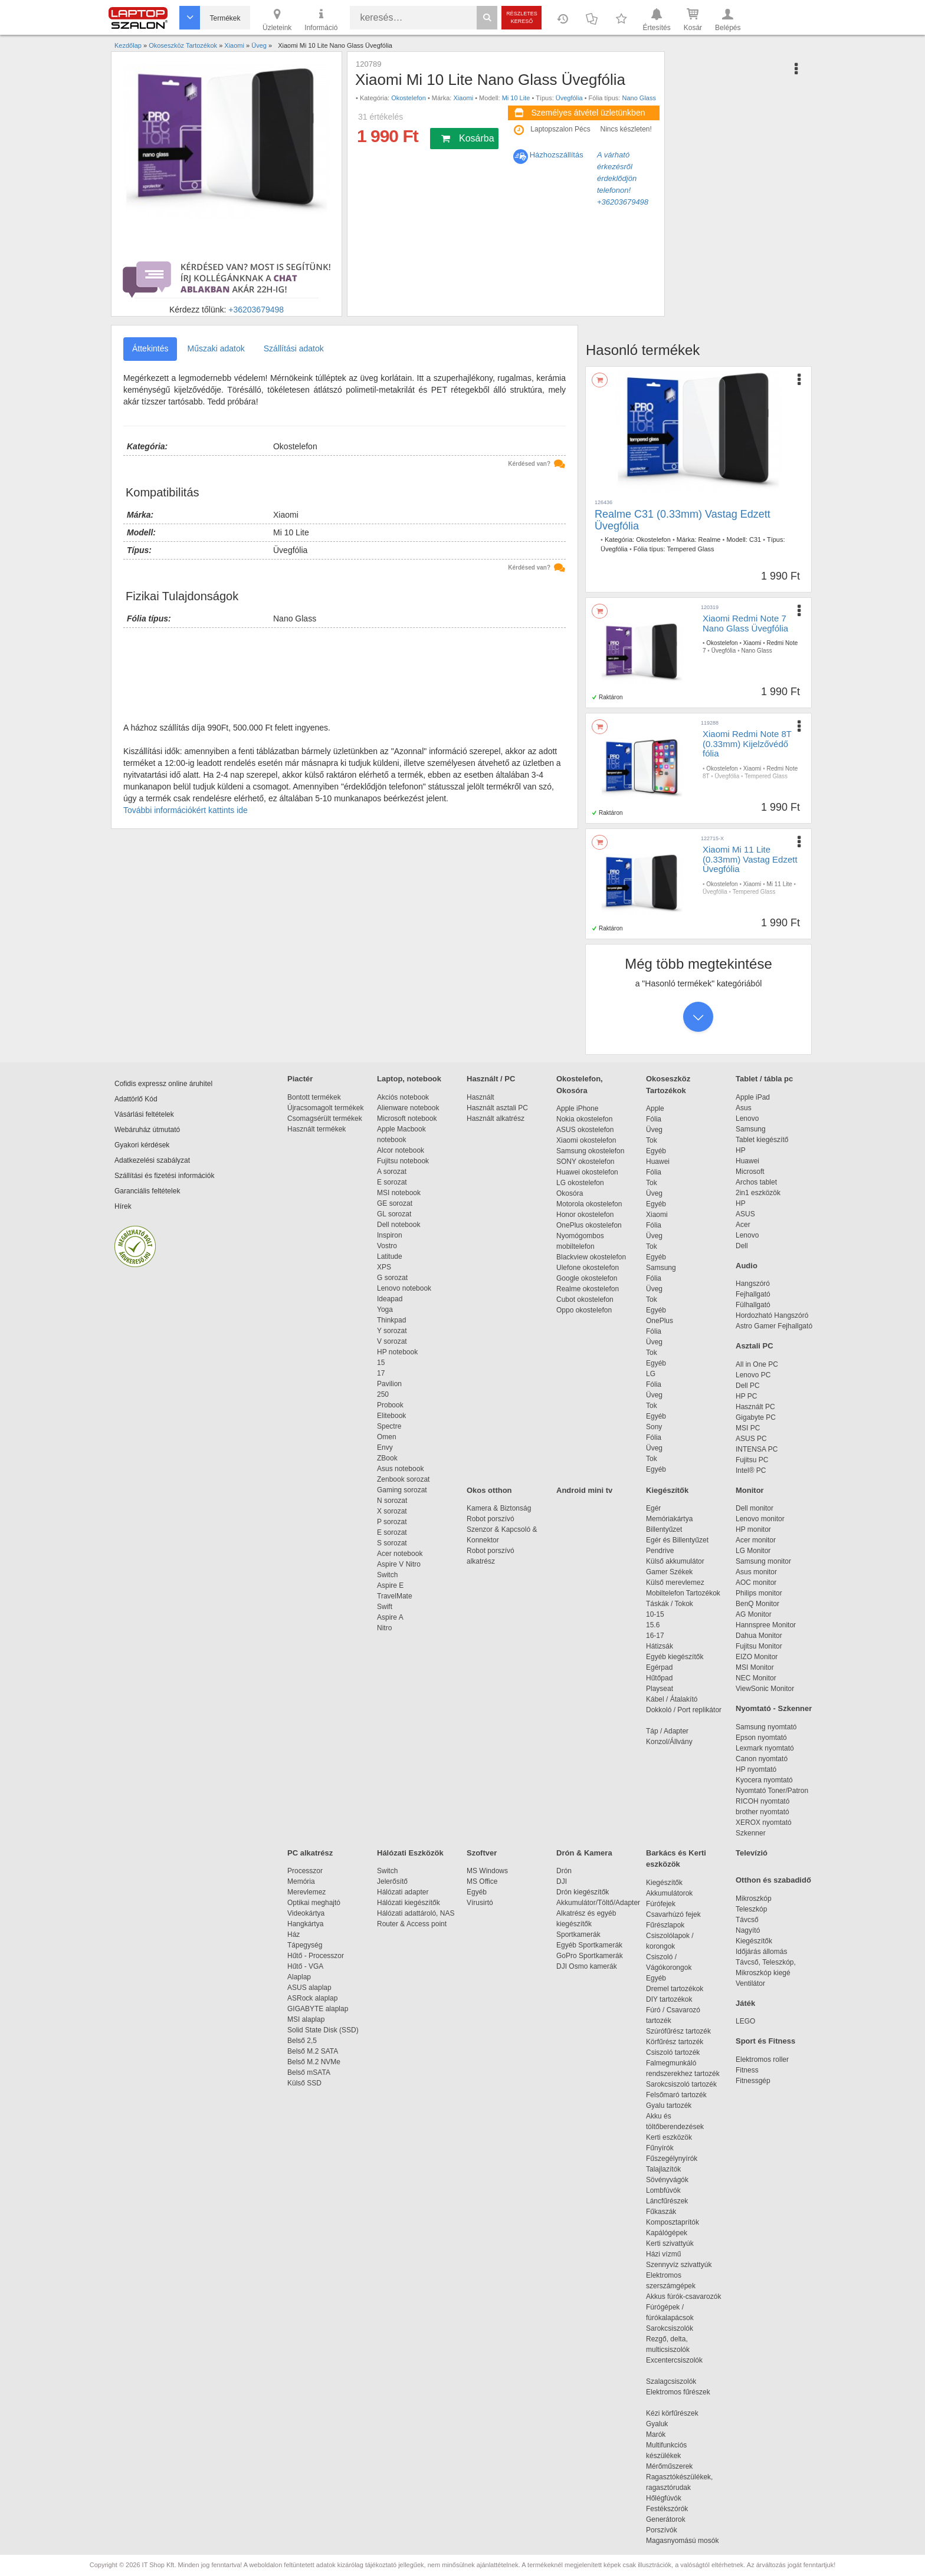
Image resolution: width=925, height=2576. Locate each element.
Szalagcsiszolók (671, 2381)
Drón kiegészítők (582, 1892)
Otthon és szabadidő (773, 1880)
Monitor (750, 1490)
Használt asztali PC (497, 1108)
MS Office (482, 1881)
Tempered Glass (690, 548)
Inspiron (389, 1235)
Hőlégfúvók (663, 2498)
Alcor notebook (400, 1150)
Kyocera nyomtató (764, 1780)
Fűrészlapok (671, 1925)
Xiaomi (464, 97)
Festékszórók (667, 2509)
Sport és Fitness (765, 2041)
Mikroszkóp (754, 1898)
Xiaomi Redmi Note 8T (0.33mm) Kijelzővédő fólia (747, 743)
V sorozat (392, 1341)
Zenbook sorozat (403, 1479)
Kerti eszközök (669, 2137)
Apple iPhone (577, 1108)
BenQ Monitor (757, 1604)
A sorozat (391, 1171)
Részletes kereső (521, 17)
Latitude (389, 1256)
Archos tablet (756, 1182)
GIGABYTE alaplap (319, 2009)
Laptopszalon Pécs (560, 129)
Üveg (654, 1130)
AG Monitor (754, 1614)
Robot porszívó (490, 1519)
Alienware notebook (408, 1108)
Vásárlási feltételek (144, 1114)
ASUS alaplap (311, 1987)
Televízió (751, 1852)
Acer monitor (756, 1540)
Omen (386, 1437)
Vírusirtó (480, 1903)
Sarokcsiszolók (673, 2328)
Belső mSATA (310, 2072)
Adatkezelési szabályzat (152, 1160)
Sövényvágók (673, 2180)
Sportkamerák (578, 1934)
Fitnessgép (753, 2081)
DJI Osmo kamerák (588, 1966)
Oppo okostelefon (584, 1310)
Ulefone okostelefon (587, 1268)
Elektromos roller (762, 2059)
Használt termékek (316, 1129)
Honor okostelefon (585, 1214)
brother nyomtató (762, 1812)
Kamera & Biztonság (499, 1508)
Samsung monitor (763, 1561)
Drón (564, 1871)
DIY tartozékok (669, 1999)
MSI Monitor (755, 1667)
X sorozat (392, 1511)
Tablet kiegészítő (762, 1140)
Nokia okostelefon (584, 1119)
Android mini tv (584, 1490)
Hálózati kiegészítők (408, 1903)
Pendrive (660, 1551)
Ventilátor (750, 1983)
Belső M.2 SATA (312, 2051)
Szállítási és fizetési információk (164, 1176)
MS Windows (487, 1871)
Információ (320, 19)
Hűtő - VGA (305, 1966)
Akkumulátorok (675, 1893)
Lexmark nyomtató (765, 1748)
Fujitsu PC (752, 1460)
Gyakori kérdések (141, 1145)
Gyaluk (671, 2424)
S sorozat (392, 1543)
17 (381, 1373)
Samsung (661, 1268)
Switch (387, 1575)
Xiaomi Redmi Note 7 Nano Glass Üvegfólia (745, 623)
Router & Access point (412, 1924)
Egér (653, 1508)
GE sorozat (396, 1203)
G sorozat (392, 1278)
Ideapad (389, 1299)
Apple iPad (753, 1097)
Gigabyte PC (756, 1417)
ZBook (387, 1458)
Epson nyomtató (761, 1737)
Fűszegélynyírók (674, 2158)
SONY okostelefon (585, 1161)
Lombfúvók (663, 2190)
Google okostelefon (586, 1278)
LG (650, 1374)
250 (383, 1394)
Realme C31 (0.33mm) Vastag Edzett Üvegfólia (682, 520)
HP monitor (753, 1529)
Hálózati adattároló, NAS (415, 1913)
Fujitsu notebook (403, 1161)
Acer (743, 1224)
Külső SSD (304, 2083)
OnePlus (659, 1321)
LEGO (745, 2021)
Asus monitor (756, 1572)
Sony (654, 1427)
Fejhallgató (753, 1294)
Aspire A (390, 1617)
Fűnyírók (660, 2148)
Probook (390, 1405)
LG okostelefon (580, 1183)
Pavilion (389, 1384)
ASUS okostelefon (585, 1130)
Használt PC (755, 1407)
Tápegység (304, 1945)
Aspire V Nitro (401, 1564)
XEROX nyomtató (764, 1822)
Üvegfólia (569, 97)
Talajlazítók (663, 2169)
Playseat (659, 1689)
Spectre (389, 1426)
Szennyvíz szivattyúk (678, 2265)
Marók (663, 2434)
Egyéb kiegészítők (674, 1657)
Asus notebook (400, 1469)
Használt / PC (491, 1078)
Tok (651, 1140)
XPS (384, 1267)
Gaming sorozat (404, 1490)
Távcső (747, 1920)
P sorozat (391, 1522)
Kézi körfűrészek (678, 2413)
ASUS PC (751, 1439)
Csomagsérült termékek (324, 1118)
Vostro (387, 1246)
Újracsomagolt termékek (325, 1108)
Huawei (658, 1161)
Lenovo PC (753, 1375)
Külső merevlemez (675, 1582)
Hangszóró (753, 1283)
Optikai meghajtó (313, 1903)
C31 (755, 539)
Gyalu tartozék (668, 2105)
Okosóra (569, 1193)
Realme (709, 539)
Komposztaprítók (672, 2222)
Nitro (384, 1628)
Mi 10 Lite (516, 97)
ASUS (745, 1214)
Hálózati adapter (402, 1892)
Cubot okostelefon (585, 1299)
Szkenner (751, 1833)
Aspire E (390, 1585)
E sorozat (392, 1182)
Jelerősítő (392, 1881)
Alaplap (299, 1977)
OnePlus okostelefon (589, 1225)
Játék (745, 2003)
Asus (744, 1108)
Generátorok (665, 2519)
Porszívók (661, 2530)
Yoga (385, 1309)
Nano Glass (638, 97)
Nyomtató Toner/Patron (772, 1791)
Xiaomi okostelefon (586, 1140)
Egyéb (656, 1151)
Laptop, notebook (409, 1078)
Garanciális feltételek (147, 1191)
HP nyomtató (756, 1769)
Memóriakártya (669, 1519)
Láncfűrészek (673, 2201)
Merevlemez (306, 1892)
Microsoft (750, 1171)
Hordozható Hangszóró (772, 1315)
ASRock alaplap (314, 1998)
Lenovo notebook (404, 1288)
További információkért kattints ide (185, 810)
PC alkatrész (310, 1852)
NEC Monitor (756, 1678)
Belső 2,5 (302, 2041)
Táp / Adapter (667, 1731)
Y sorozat (391, 1331)
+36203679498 (256, 309)
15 (381, 1362)
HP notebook (397, 1352)
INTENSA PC (757, 1449)
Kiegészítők (667, 1490)
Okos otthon (489, 1490)
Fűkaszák (661, 2211)
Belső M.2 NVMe (316, 2062)
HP (741, 1150)
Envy (385, 1447)
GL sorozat (394, 1214)
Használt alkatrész (495, 1118)
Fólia (653, 1119)
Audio (746, 1265)
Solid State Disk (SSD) (323, 2030)
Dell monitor (754, 1508)
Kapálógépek (666, 2233)
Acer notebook (399, 1553)
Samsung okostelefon (590, 1151)
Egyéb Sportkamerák (591, 1945)
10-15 (655, 1614)
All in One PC (757, 1364)
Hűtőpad (659, 1678)
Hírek (123, 1206)
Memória (301, 1881)
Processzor (305, 1871)
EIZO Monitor (757, 1657)
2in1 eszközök (758, 1193)
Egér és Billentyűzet (677, 1540)
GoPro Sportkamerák (589, 1956)
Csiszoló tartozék (673, 2052)
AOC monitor (756, 1582)
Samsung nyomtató (766, 1727)
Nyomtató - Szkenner (774, 1708)
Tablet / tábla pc (764, 1078)
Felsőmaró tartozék (676, 2095)
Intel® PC (751, 1470)
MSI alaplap (305, 2019)
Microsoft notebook (407, 1118)
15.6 (653, 1625)
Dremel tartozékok (680, 1989)
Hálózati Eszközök (410, 1852)
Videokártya (305, 1913)
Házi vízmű (663, 2254)
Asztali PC (754, 1345)
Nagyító (748, 1930)
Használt (480, 1097)
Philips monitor (759, 1593)
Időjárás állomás (761, 1951)
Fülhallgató (753, 1305)
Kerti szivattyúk (670, 2243)
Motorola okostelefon (589, 1204)
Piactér (300, 1078)
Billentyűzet (664, 1529)
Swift (384, 1607)
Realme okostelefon (587, 1289)
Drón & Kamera (584, 1852)
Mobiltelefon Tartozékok (683, 1593)
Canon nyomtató (762, 1759)
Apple (655, 1108)
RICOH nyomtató (762, 1801)
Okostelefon (408, 97)
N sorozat (392, 1500)
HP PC (746, 1396)
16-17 (655, 1635)
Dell (742, 1246)
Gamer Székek (669, 1572)
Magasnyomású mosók (682, 2540)
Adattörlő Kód (136, 1099)
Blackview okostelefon (591, 1257)
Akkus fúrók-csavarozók (683, 2296)
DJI (561, 1881)
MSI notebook (399, 1193)
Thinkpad (391, 1320)
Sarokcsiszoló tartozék (681, 2084)
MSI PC (748, 1428)
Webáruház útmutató (147, 1130)
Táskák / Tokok (669, 1604)
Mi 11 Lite (779, 884)
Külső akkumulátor (675, 1561)
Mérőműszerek (669, 2466)
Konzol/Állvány (669, 1742)
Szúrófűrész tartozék (678, 2031)
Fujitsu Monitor (759, 1646)
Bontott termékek (314, 1097)
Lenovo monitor (760, 1519)
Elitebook (391, 1416)
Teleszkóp (751, 1909)
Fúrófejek (666, 1904)
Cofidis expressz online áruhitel (163, 1084)
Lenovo (747, 1118)
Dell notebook (398, 1224)
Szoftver (482, 1852)
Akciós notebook (403, 1097)
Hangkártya (305, 1924)
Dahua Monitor (759, 1635)
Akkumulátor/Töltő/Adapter (598, 1903)
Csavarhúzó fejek (679, 1914)
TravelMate (396, 1596)
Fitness (747, 2070)
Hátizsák (659, 1646)
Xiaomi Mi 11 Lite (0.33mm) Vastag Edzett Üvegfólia (750, 859)
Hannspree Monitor (766, 1625)
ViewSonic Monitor (765, 1689)
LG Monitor (753, 1551)
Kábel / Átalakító (673, 1699)
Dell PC (748, 1385)
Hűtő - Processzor (315, 1956)
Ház (293, 1934)
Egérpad (659, 1667)
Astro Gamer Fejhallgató (774, 1326)
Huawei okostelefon (587, 1172)
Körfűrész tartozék (674, 2042)
